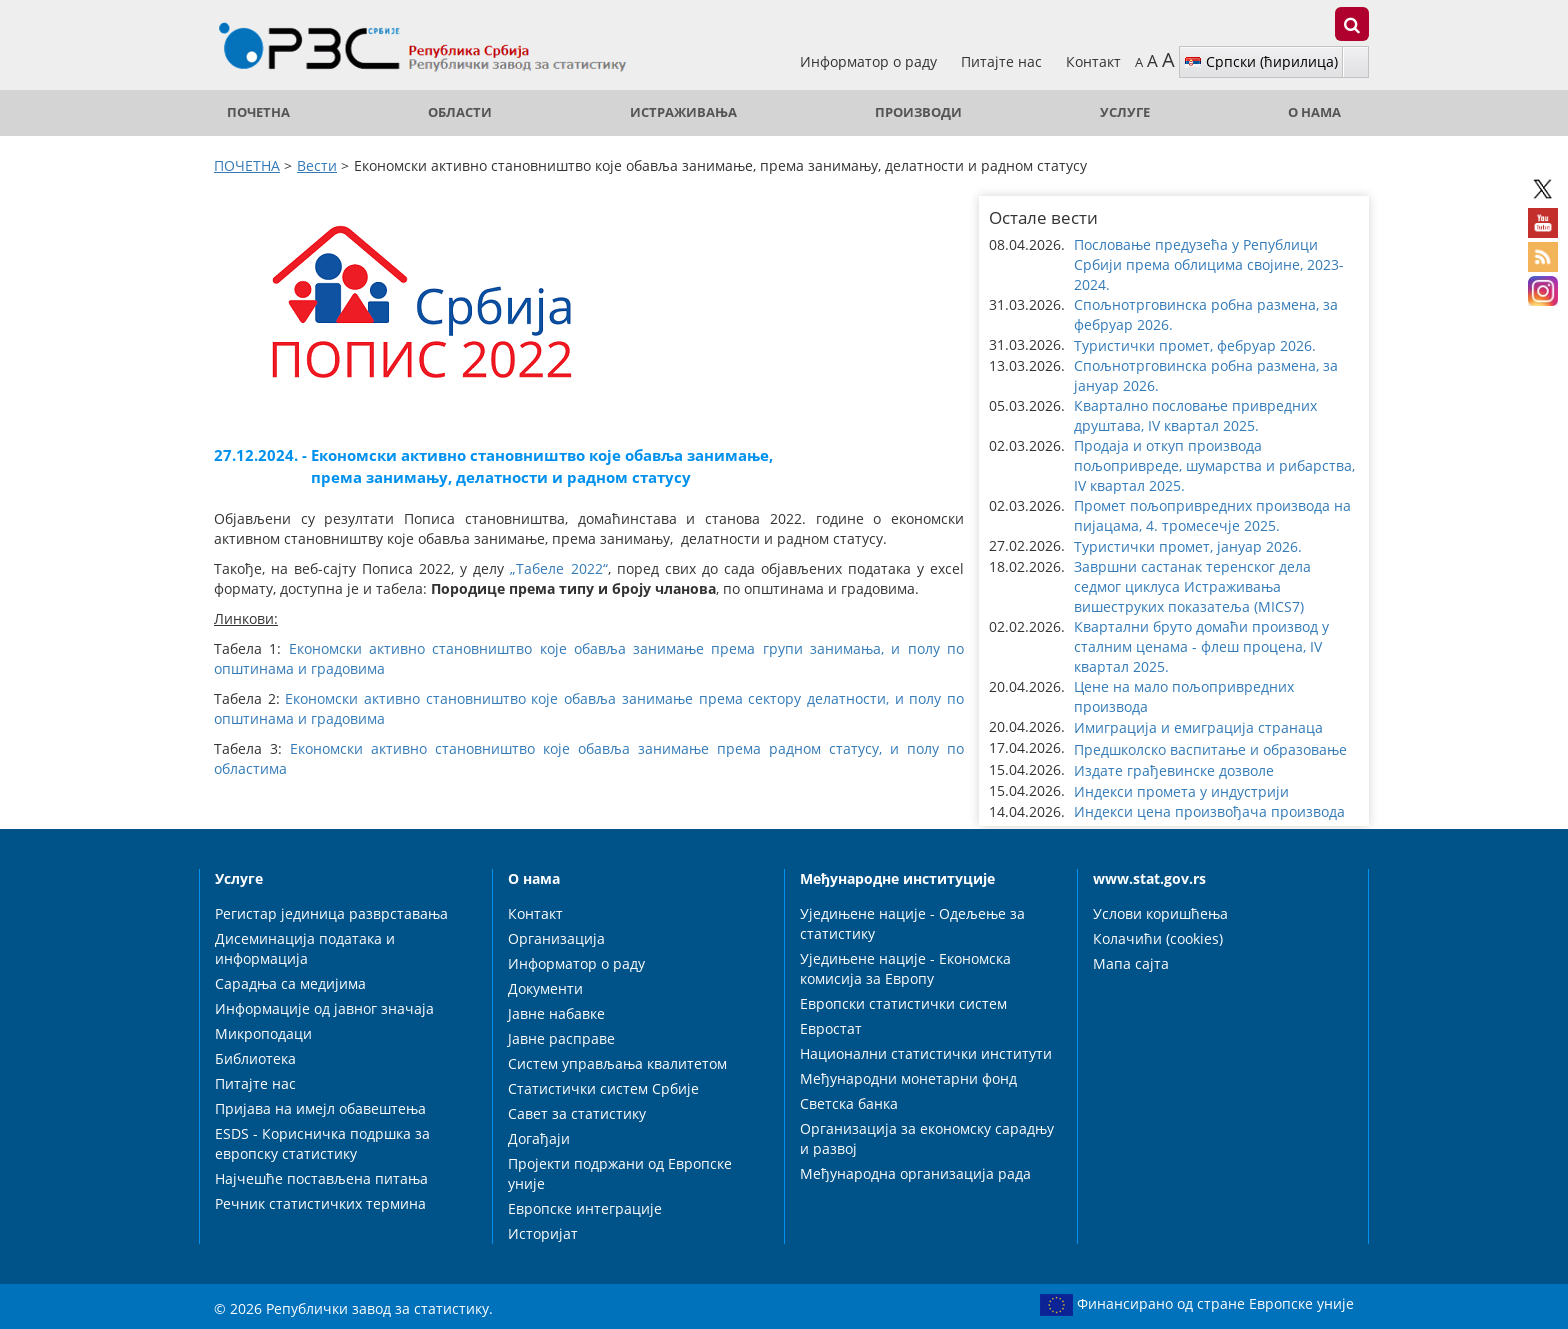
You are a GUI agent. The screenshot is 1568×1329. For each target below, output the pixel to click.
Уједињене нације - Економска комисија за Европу (905, 968)
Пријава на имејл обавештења (320, 1108)
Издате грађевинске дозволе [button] (1174, 770)
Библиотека (255, 1058)
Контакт (1093, 61)
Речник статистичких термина (320, 1203)
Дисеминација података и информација (305, 948)
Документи (545, 988)
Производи (918, 112)
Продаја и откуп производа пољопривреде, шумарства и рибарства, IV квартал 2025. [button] (1214, 465)
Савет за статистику (577, 1113)
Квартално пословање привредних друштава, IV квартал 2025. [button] (1195, 415)
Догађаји (539, 1138)
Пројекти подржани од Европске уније (620, 1173)
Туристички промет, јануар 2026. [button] (1188, 546)
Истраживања (683, 112)
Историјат (543, 1233)
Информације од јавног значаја (324, 1008)
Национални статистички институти (926, 1053)
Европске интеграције (585, 1208)
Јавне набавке (556, 1013)
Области (460, 112)
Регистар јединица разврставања (331, 913)
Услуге (1125, 112)
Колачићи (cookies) (1158, 938)
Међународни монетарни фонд (908, 1078)
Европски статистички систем (903, 1003)
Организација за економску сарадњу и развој (927, 1138)
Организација (556, 938)
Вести (317, 165)
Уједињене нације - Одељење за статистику (912, 923)
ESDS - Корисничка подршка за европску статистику (322, 1143)
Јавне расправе (561, 1038)
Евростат (831, 1028)
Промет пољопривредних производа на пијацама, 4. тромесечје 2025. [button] (1212, 515)
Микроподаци (263, 1033)
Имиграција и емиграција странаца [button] (1198, 727)
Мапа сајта (1131, 963)
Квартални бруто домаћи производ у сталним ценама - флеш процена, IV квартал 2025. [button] (1201, 646)
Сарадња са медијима (290, 983)
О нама (1314, 112)
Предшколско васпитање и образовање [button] (1210, 749)
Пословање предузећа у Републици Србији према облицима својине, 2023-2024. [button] (1209, 264)
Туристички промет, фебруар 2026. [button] (1195, 345)
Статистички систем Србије (603, 1088)
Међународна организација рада (915, 1173)
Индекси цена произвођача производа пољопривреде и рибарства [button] (1209, 821)
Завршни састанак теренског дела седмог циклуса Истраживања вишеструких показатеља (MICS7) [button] (1192, 586)
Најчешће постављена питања (321, 1178)
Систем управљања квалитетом (617, 1063)
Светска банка (849, 1103)
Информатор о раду (870, 61)
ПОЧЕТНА (258, 112)
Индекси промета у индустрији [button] (1181, 791)
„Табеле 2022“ (558, 568)
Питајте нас (1003, 61)
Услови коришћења (1160, 913)
